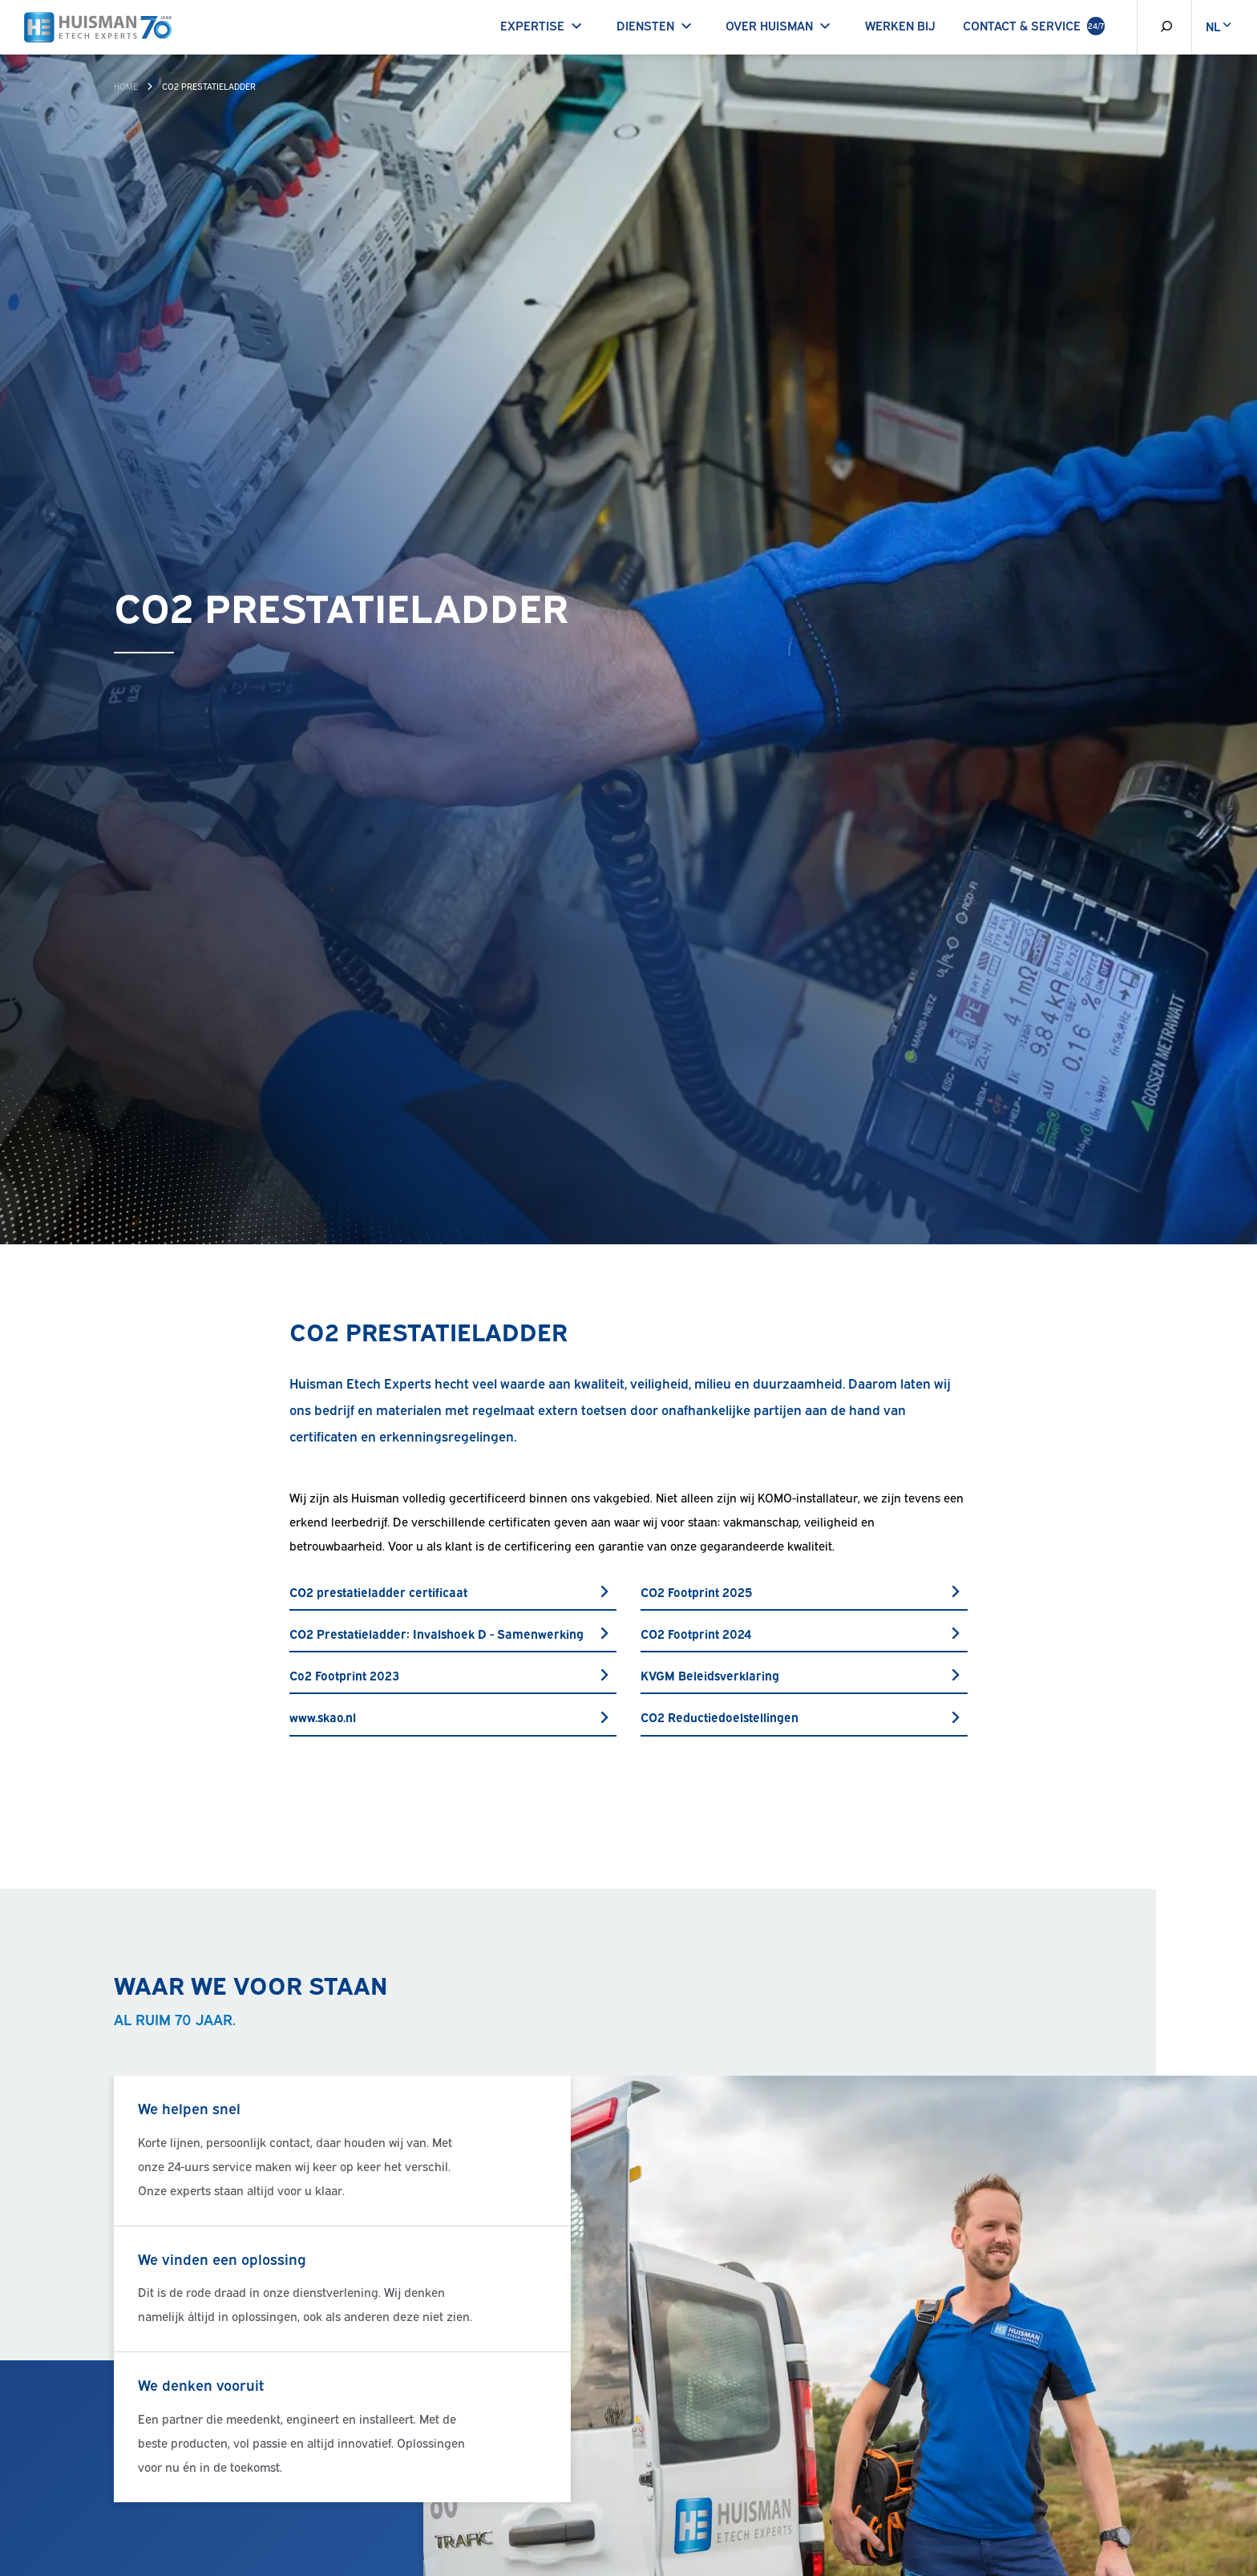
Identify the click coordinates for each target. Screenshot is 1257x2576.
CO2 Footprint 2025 (804, 1591)
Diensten (657, 25)
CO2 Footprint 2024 (804, 1633)
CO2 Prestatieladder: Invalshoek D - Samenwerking (452, 1633)
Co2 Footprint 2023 (452, 1675)
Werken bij (900, 25)
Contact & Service (1034, 26)
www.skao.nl (452, 1717)
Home (126, 85)
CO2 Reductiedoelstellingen (804, 1717)
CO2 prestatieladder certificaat (452, 1591)
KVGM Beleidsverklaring (804, 1675)
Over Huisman (781, 25)
